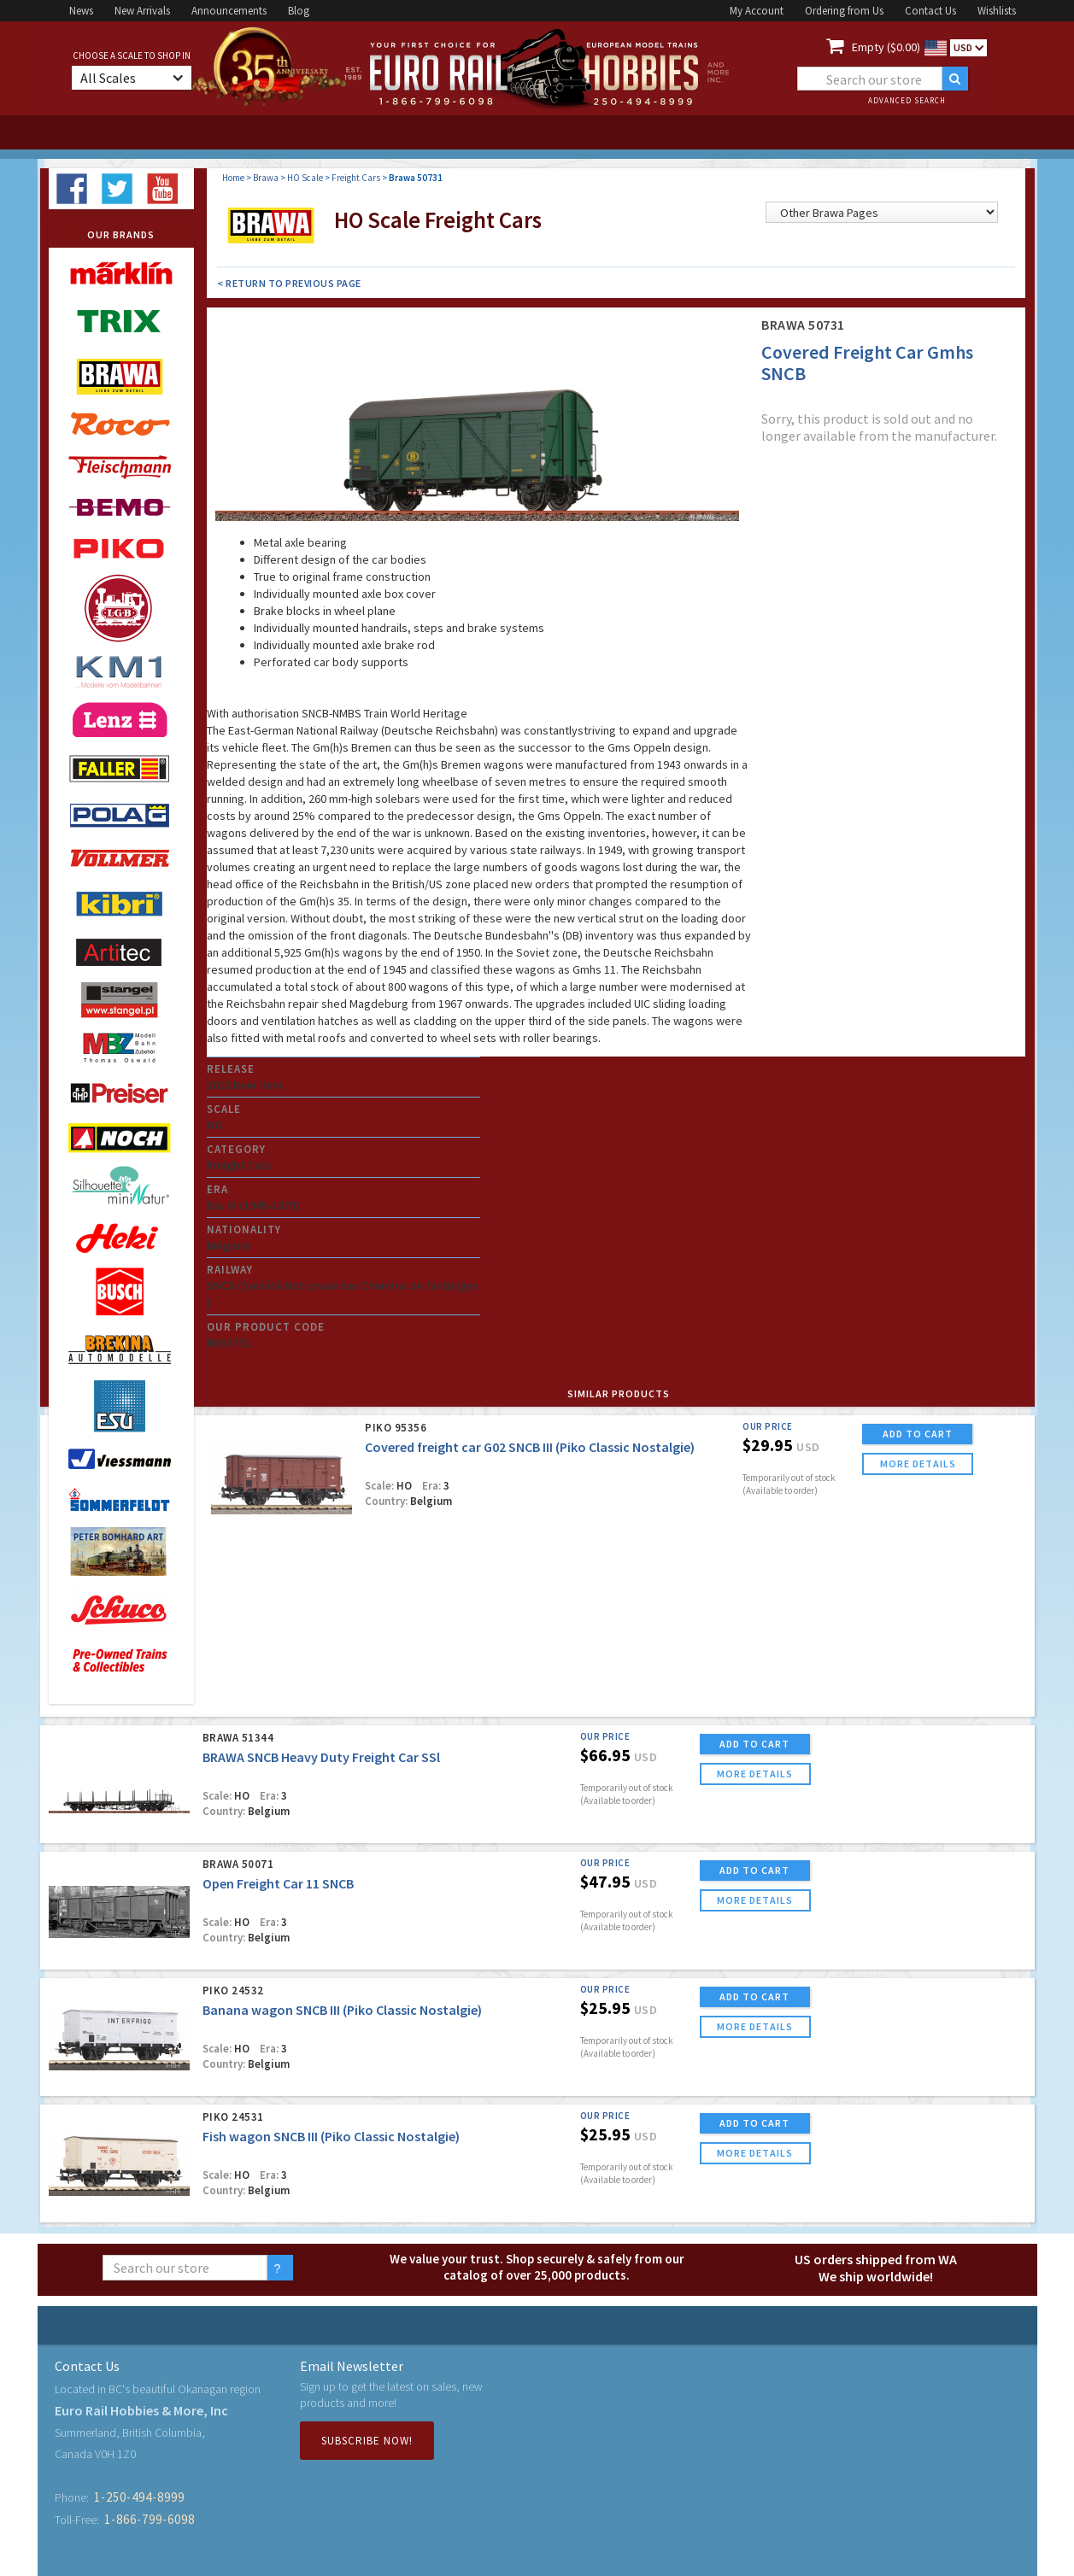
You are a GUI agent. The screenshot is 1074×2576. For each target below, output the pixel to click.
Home (233, 178)
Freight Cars (356, 178)
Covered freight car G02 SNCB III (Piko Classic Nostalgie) (530, 1446)
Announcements (229, 10)
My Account (756, 10)
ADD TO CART (918, 1433)
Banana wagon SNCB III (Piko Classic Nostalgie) (342, 2009)
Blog (298, 10)
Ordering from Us (844, 10)
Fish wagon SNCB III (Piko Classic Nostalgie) (331, 2136)
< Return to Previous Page (289, 283)
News (81, 10)
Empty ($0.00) (886, 47)
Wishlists (996, 10)
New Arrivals (142, 10)
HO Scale (305, 178)
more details (918, 1463)
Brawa (266, 178)
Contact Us (930, 10)
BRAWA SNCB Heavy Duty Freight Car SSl (321, 1756)
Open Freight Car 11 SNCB (278, 1883)
